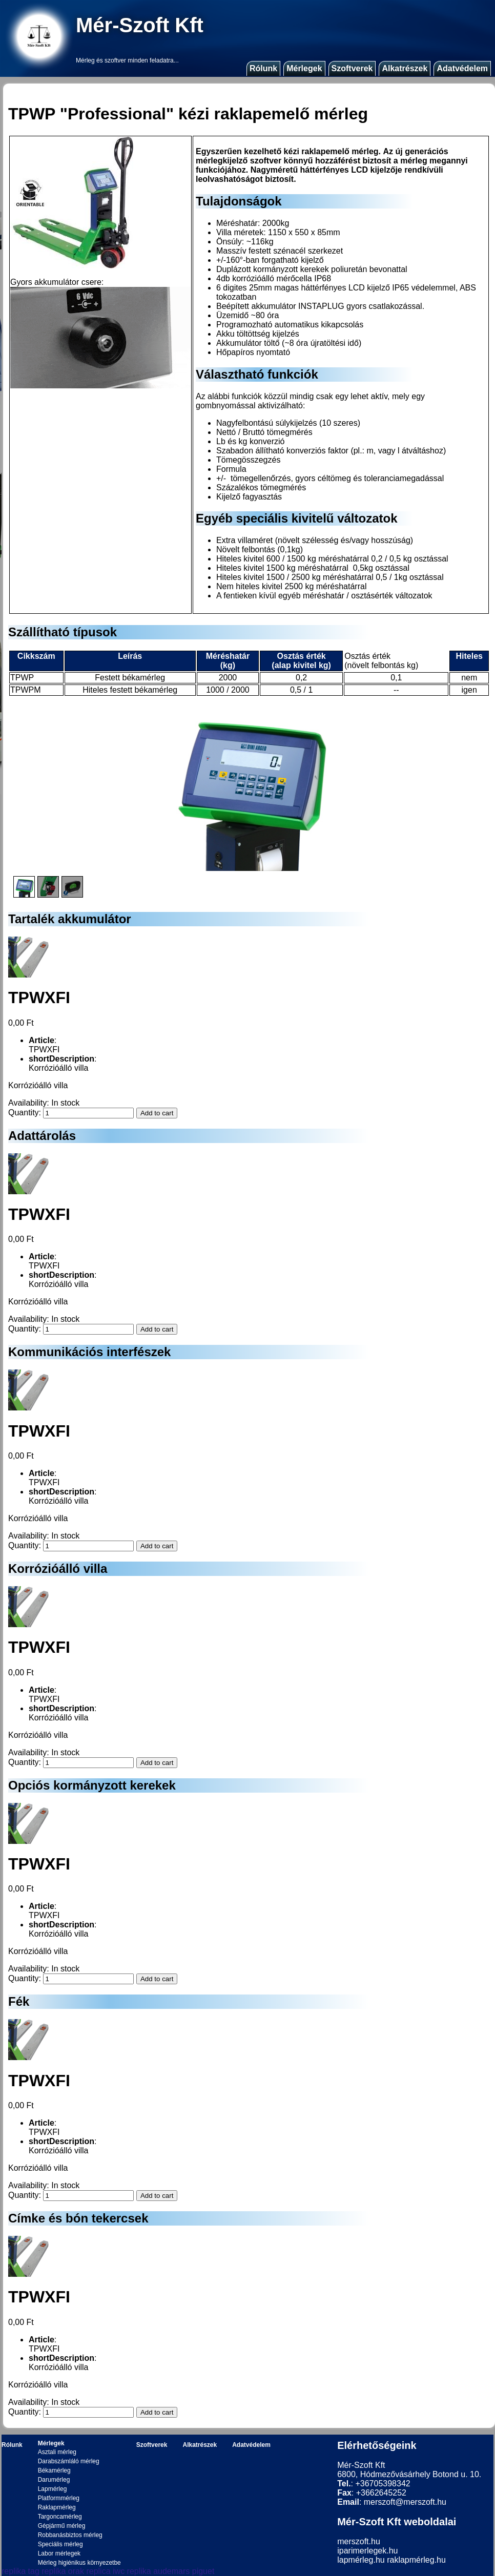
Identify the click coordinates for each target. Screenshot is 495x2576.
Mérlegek (304, 68)
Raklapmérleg (57, 2507)
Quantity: (24, 1112)
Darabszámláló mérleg (68, 2461)
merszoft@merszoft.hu (405, 2502)
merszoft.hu (358, 2541)
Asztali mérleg (57, 2452)
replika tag (20, 2571)
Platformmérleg (58, 2498)
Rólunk (263, 68)
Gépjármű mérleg (62, 2525)
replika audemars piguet (171, 2571)
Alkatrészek (404, 68)
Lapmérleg (52, 2488)
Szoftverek (352, 68)
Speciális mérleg (60, 2544)
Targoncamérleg (60, 2516)
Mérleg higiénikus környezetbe (79, 2562)
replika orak (63, 2571)
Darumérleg (54, 2479)
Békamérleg (54, 2470)
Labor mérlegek (59, 2553)
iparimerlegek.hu (367, 2550)
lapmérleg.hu (361, 2560)
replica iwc (105, 2571)
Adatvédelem (462, 68)
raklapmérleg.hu (416, 2560)
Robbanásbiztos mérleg (70, 2535)
